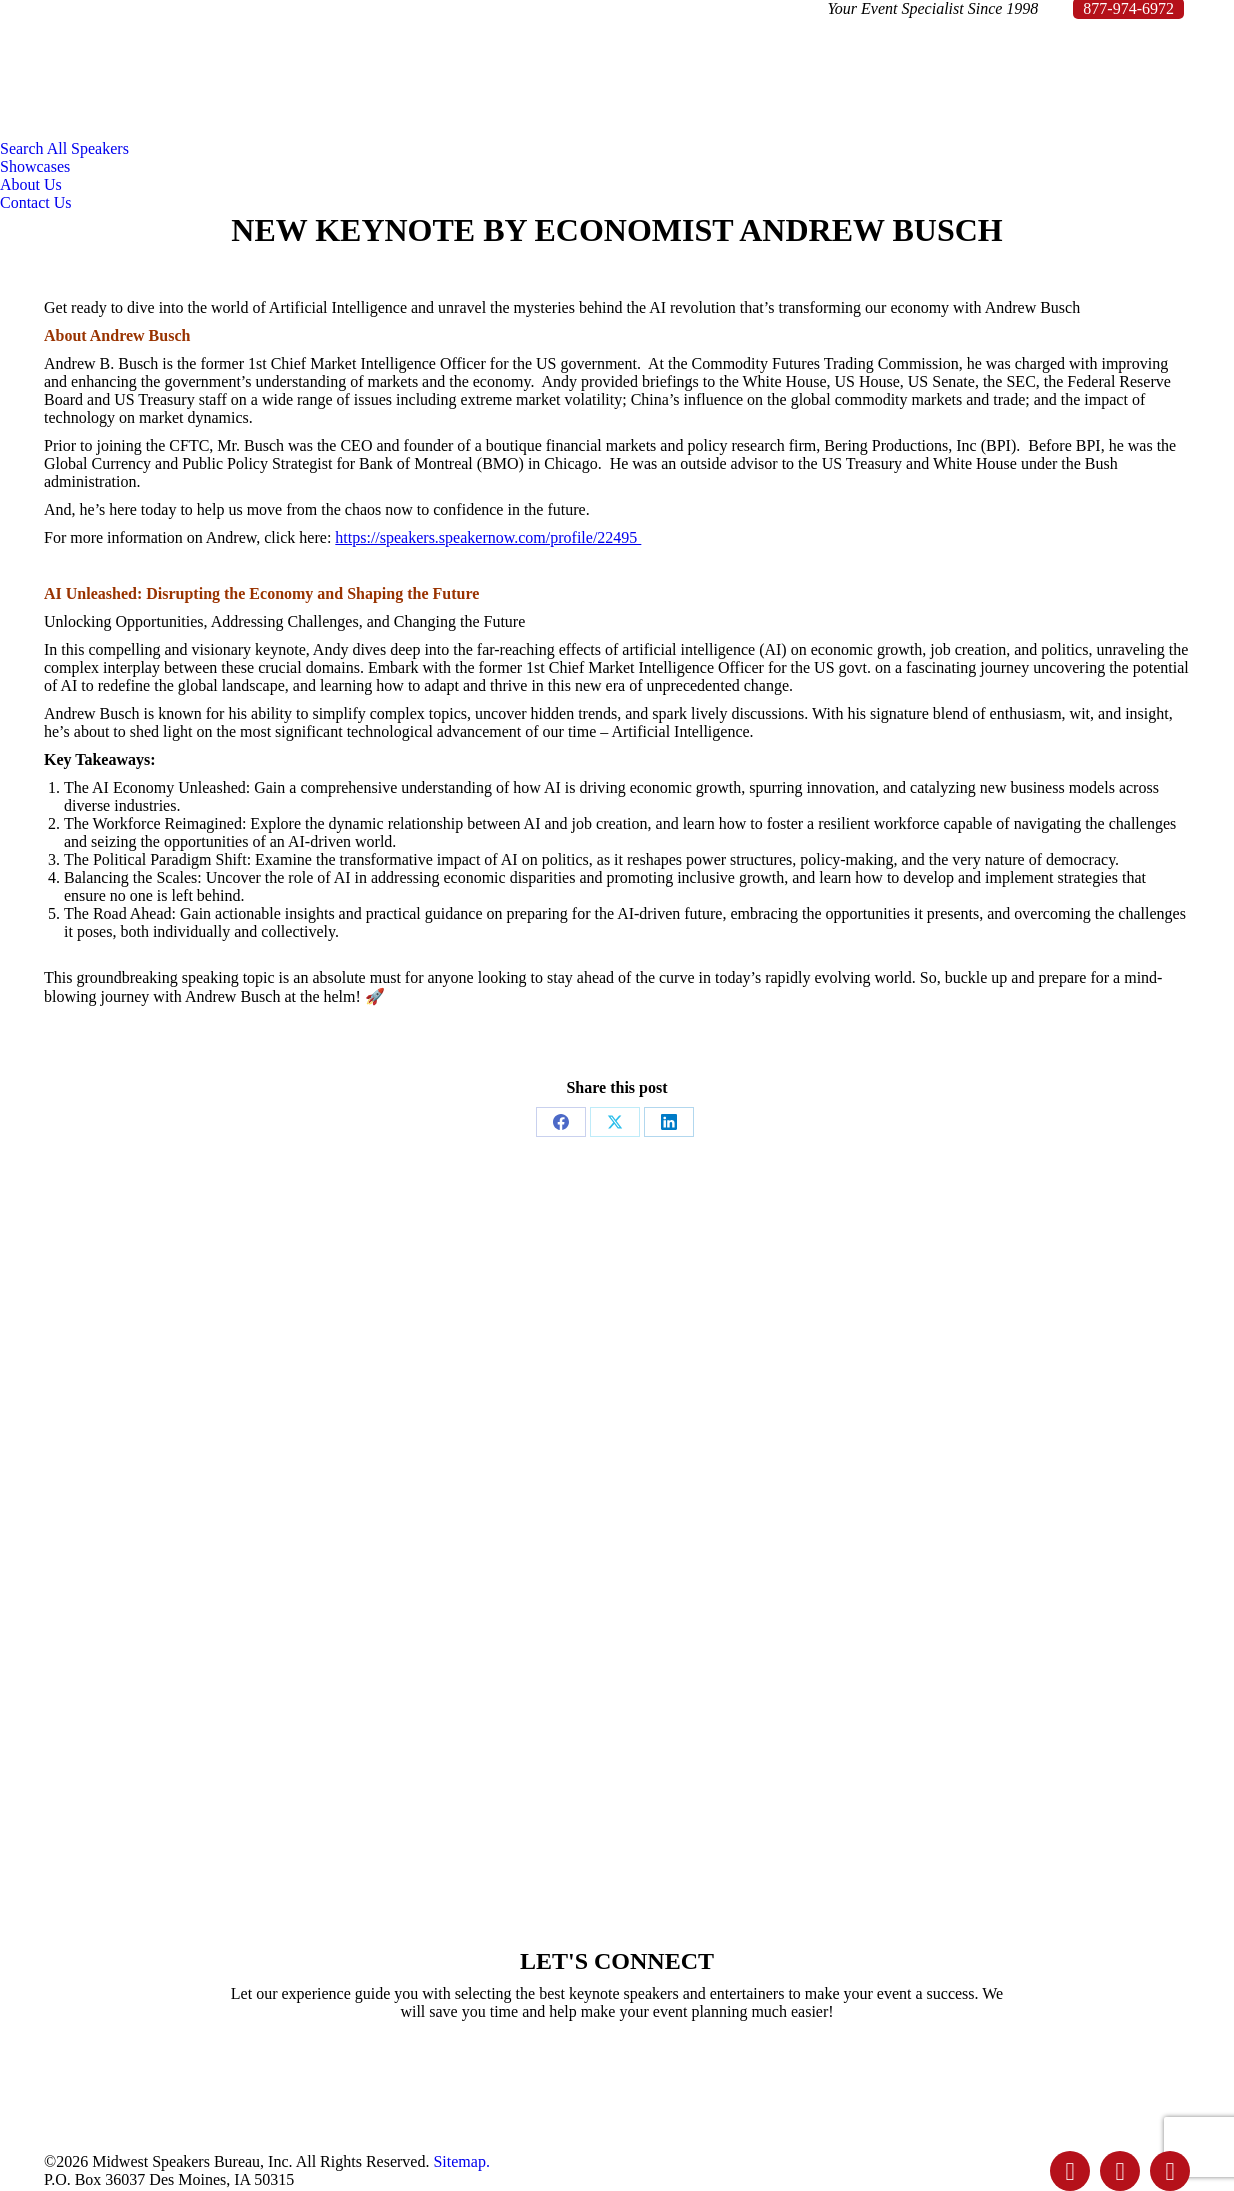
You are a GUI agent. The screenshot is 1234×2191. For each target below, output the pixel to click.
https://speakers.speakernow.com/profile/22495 (488, 537)
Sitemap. (461, 2161)
